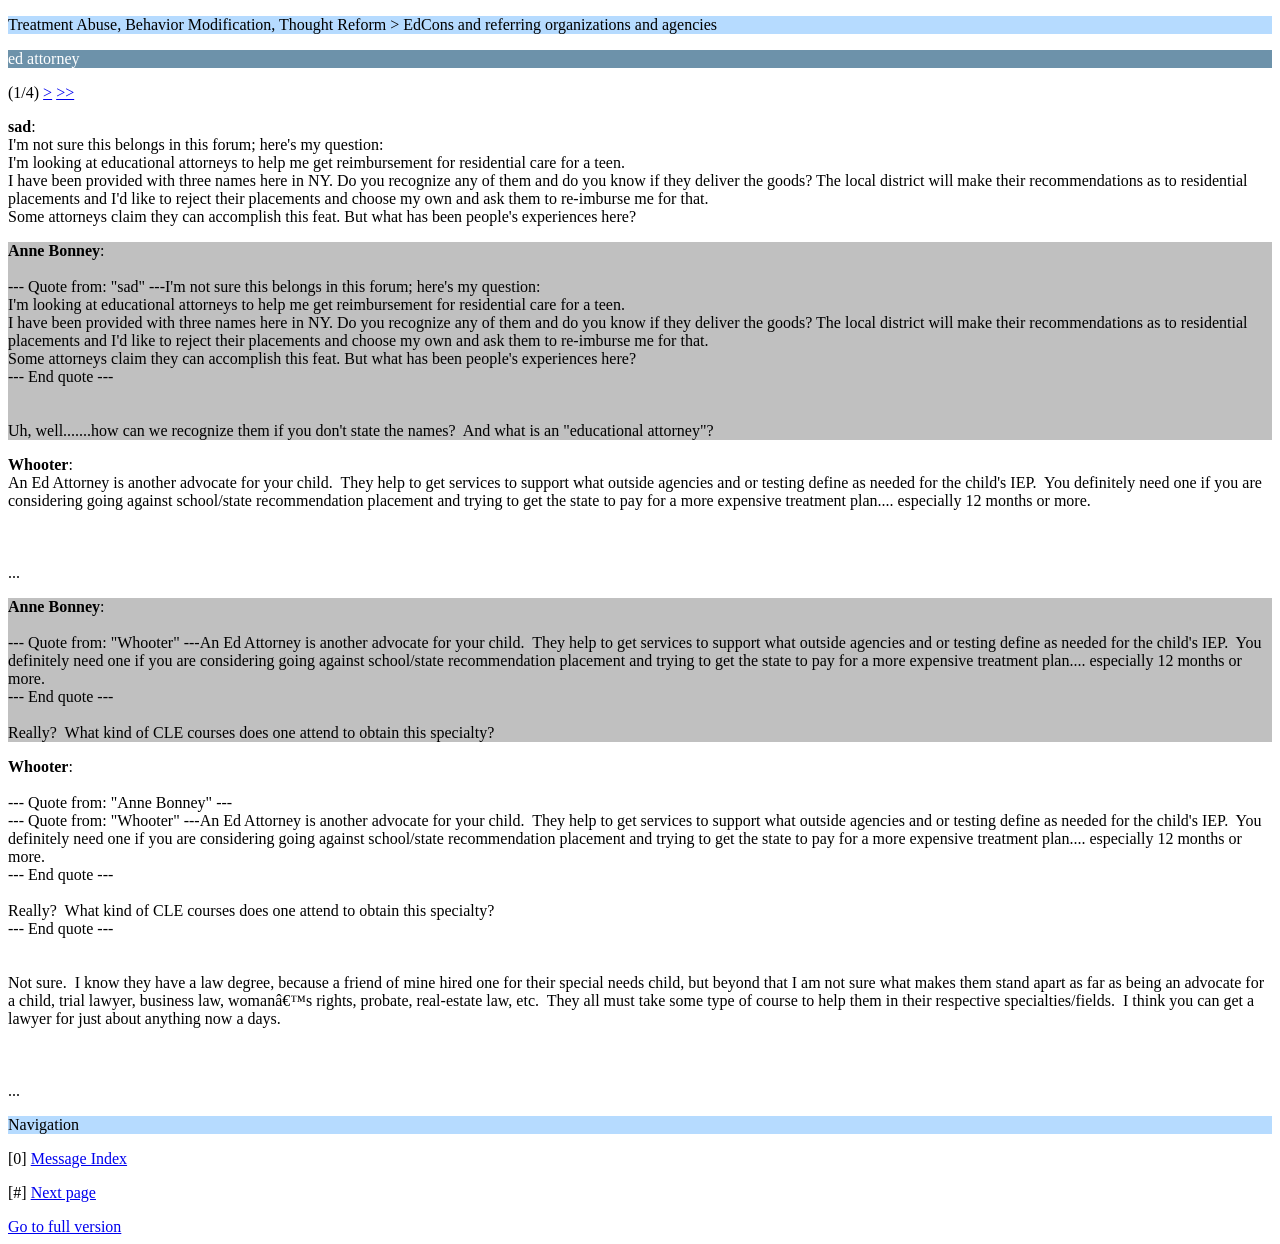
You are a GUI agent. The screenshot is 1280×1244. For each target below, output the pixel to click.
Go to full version (64, 1226)
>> (65, 92)
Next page (63, 1192)
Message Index (79, 1158)
